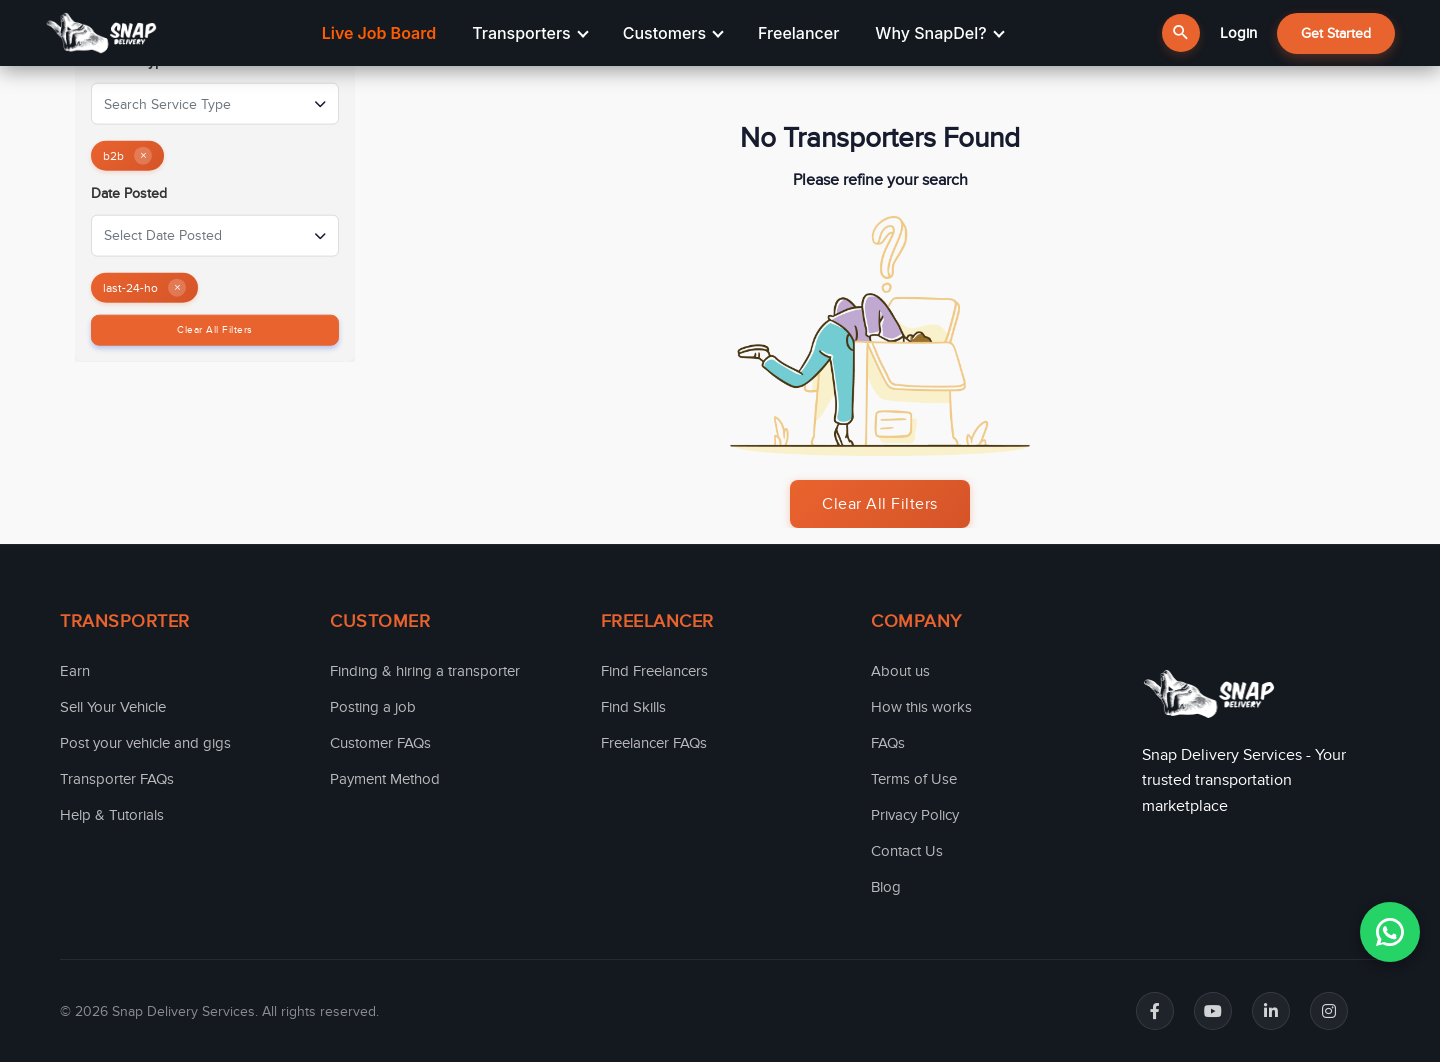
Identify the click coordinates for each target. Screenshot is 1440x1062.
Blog (886, 887)
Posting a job (373, 707)
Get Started (1336, 33)
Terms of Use (914, 779)
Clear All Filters (215, 329)
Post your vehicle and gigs (145, 743)
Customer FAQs (380, 743)
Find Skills (633, 707)
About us (900, 671)
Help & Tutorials (112, 815)
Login (1238, 33)
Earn (75, 671)
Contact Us (907, 851)
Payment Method (385, 779)
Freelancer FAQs (654, 743)
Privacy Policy (915, 815)
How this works (921, 707)
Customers (673, 33)
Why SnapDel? (939, 33)
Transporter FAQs (117, 779)
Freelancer (798, 33)
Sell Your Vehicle (113, 707)
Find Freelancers (654, 671)
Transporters (530, 33)
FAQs (888, 743)
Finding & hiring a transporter (425, 671)
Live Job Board (379, 33)
